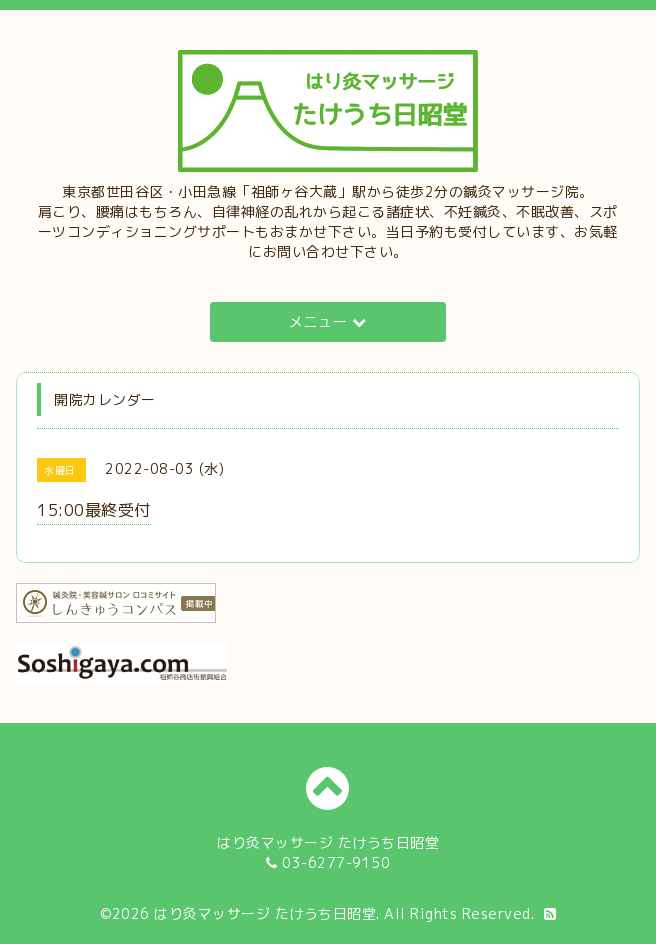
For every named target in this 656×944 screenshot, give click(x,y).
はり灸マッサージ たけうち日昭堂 (265, 913)
